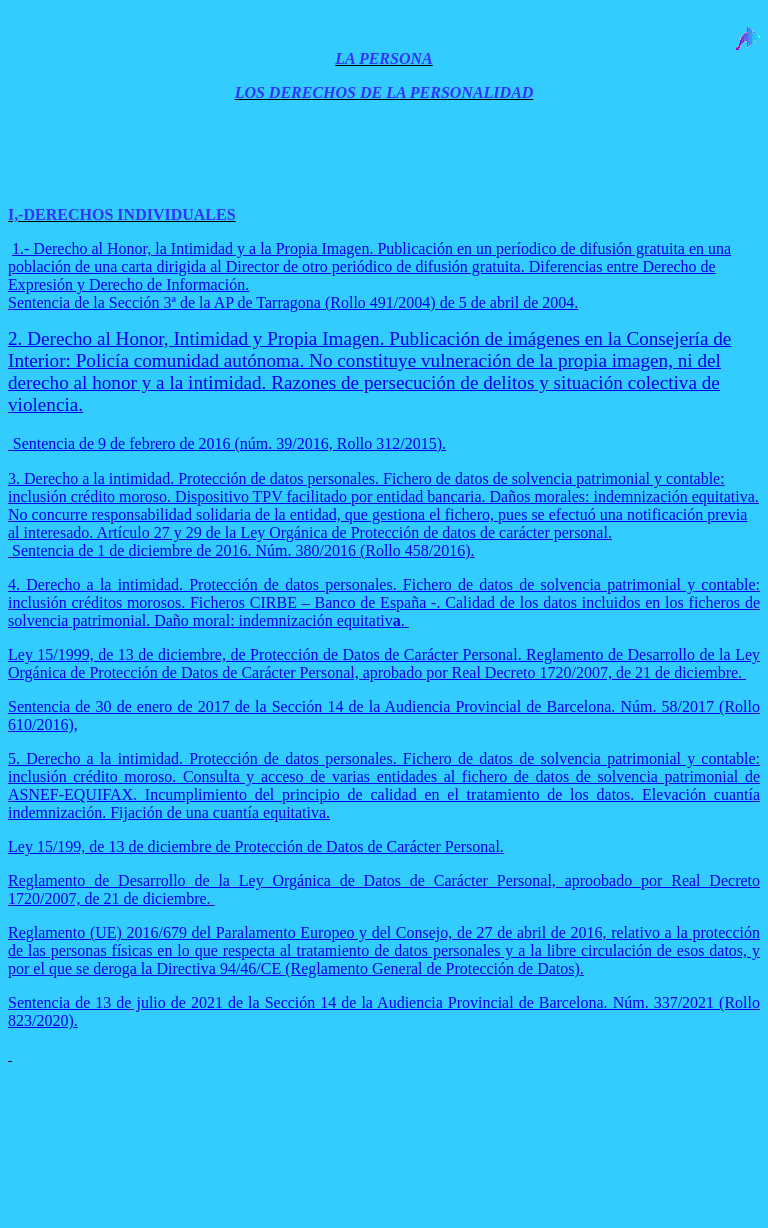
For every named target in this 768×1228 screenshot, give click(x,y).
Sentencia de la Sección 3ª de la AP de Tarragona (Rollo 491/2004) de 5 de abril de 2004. (293, 302)
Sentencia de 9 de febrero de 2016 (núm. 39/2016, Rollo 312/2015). (229, 443)
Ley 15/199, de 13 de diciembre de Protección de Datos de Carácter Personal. (256, 846)
